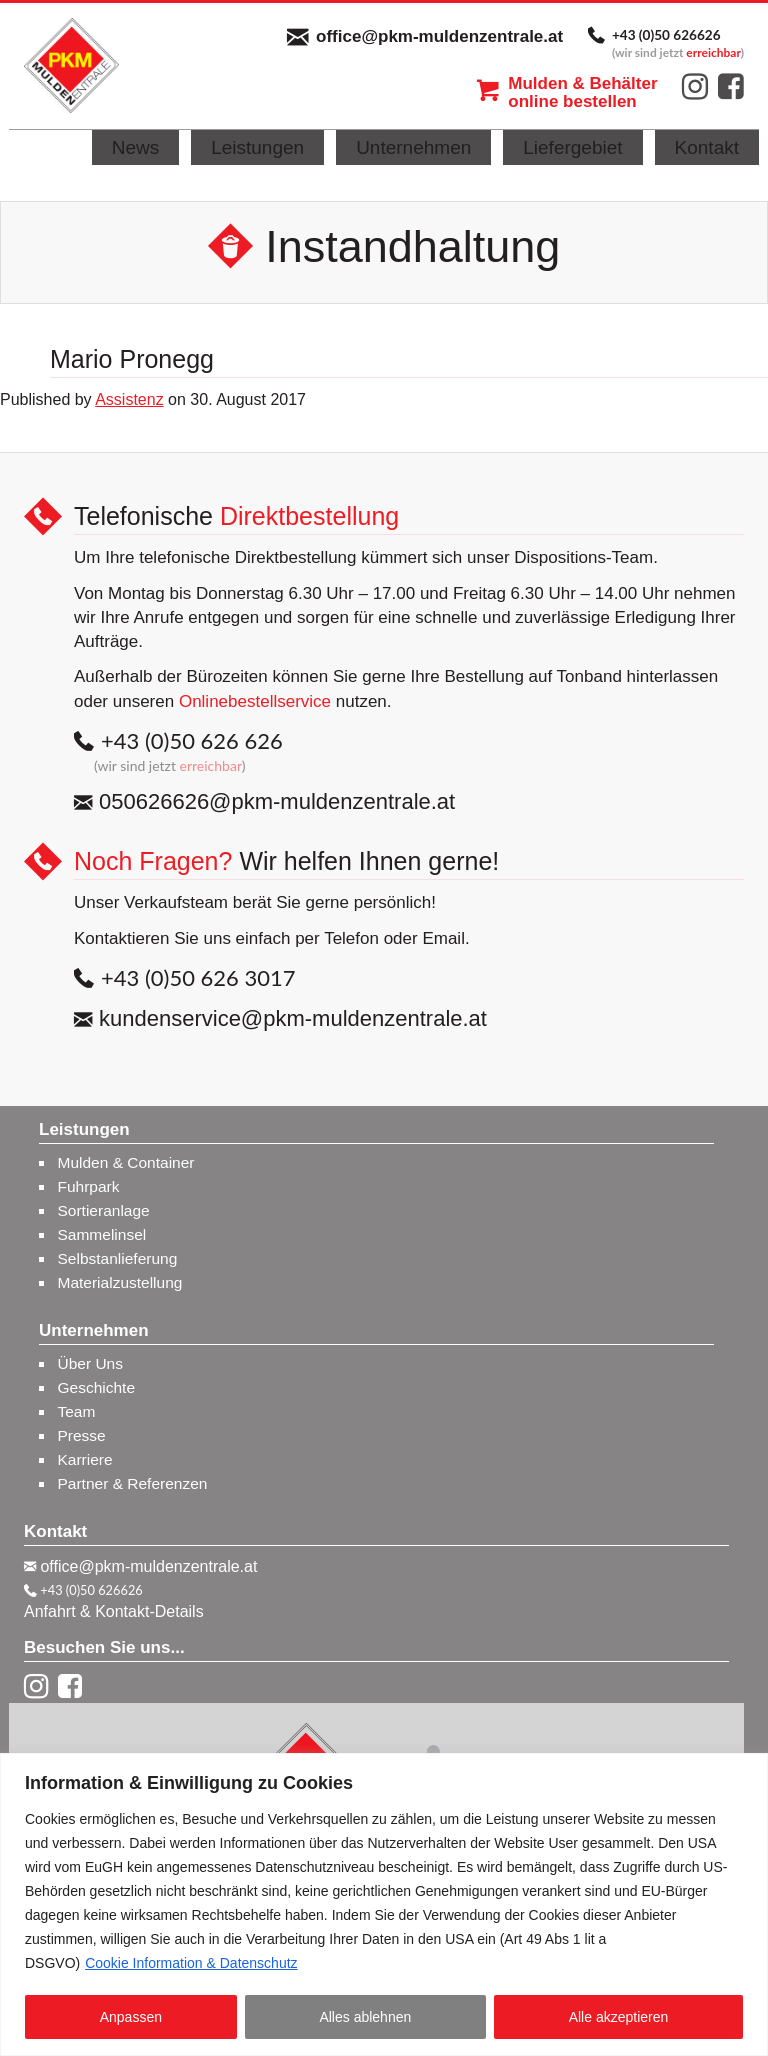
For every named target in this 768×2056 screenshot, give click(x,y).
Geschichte (97, 1387)
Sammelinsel (102, 1234)
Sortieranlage (104, 1210)
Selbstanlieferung (118, 1258)
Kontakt (707, 147)
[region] (384, 1904)
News (136, 147)
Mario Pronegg (132, 359)
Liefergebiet (572, 147)
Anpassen (131, 2017)
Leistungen (257, 147)
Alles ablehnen (365, 2017)
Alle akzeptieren (619, 2017)
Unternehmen (413, 147)
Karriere (85, 1459)
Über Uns (90, 1363)
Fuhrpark (89, 1186)
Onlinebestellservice (255, 701)
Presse (82, 1435)
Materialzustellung (120, 1282)
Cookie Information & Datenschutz (191, 1963)
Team (77, 1411)
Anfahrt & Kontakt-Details (114, 1611)
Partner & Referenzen (133, 1483)
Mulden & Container (126, 1162)
